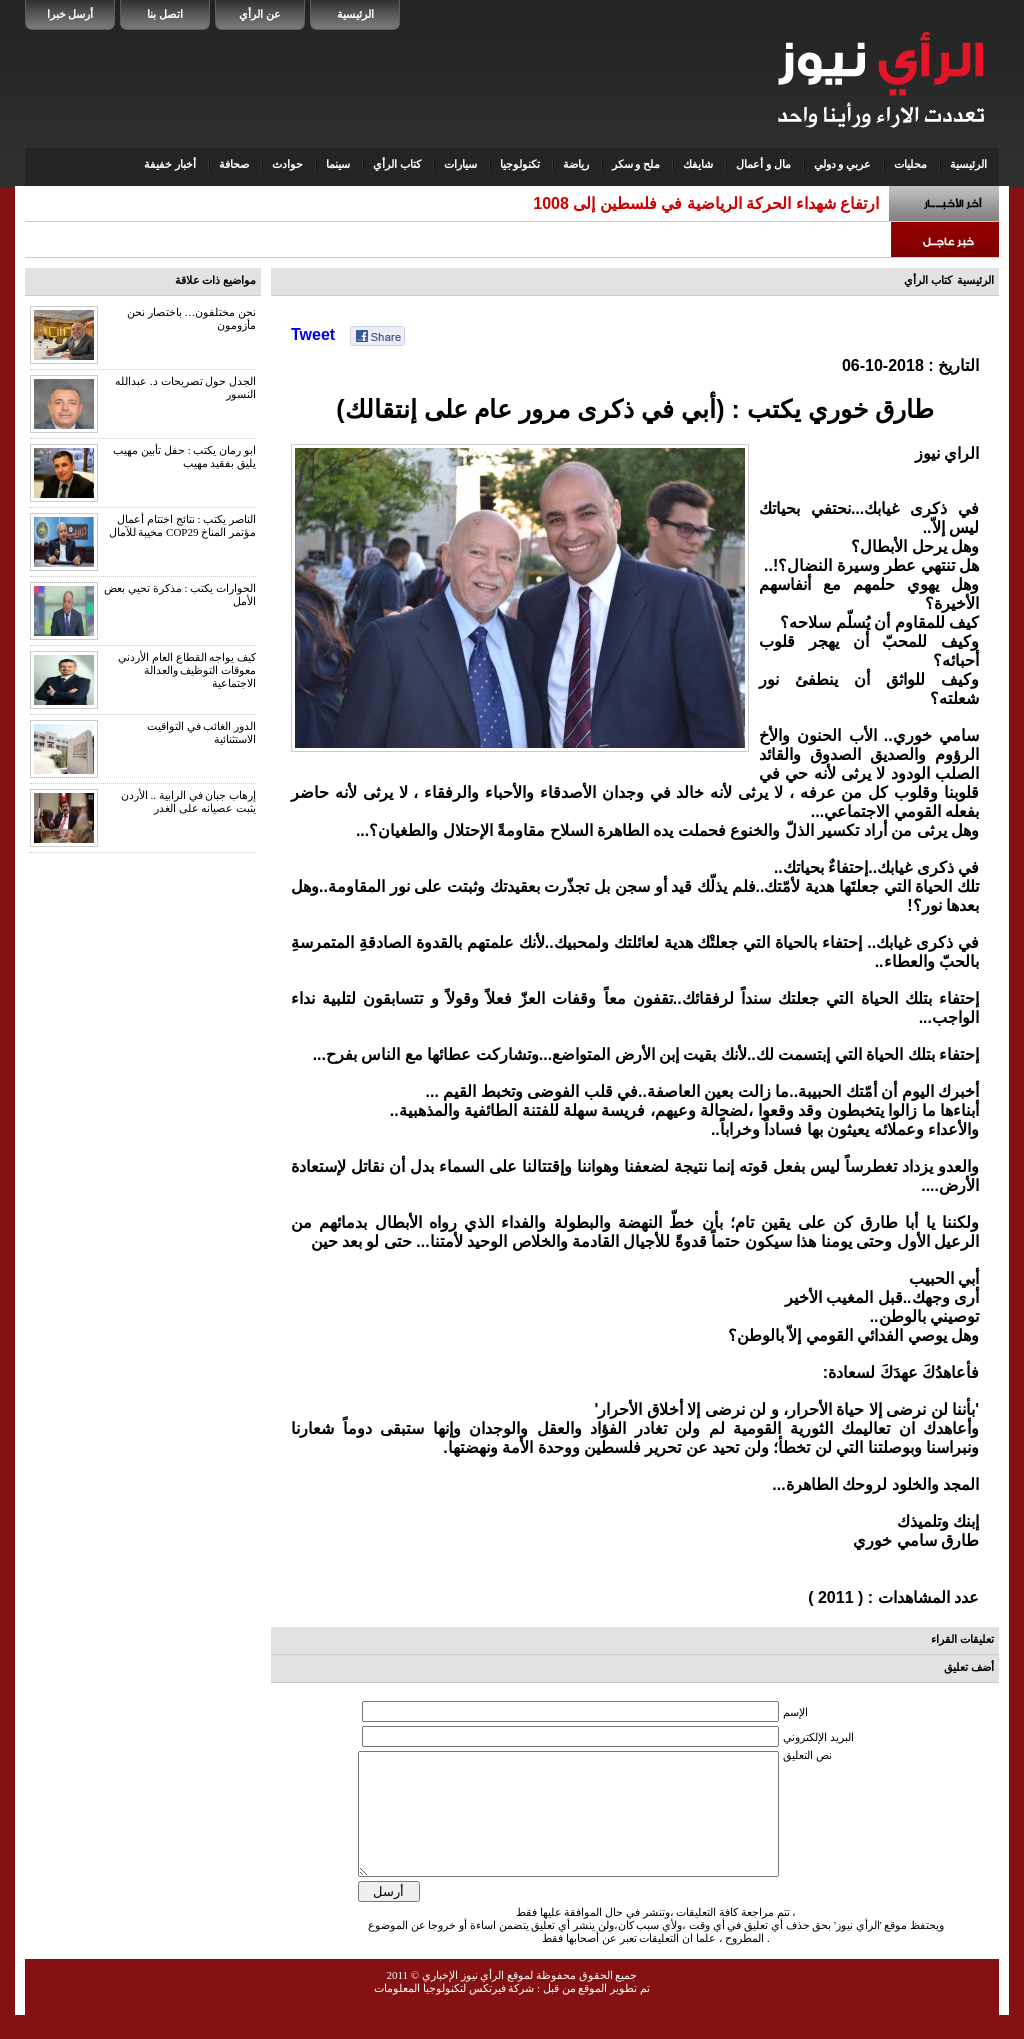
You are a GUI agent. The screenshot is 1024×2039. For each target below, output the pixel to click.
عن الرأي (260, 14)
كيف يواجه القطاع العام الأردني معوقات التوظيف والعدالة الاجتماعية (187, 670)
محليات (910, 164)
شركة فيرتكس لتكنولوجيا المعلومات (454, 2012)
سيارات (460, 164)
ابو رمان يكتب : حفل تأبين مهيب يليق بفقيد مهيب (184, 456)
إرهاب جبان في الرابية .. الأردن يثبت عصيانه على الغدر (188, 801)
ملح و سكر (636, 164)
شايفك (698, 164)
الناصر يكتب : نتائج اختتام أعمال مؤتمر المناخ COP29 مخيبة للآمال (182, 525)
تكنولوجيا (520, 164)
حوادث (287, 164)
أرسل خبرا (70, 14)
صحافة (234, 164)
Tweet (313, 334)
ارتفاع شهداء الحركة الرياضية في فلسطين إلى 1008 (706, 203)
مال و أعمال (763, 164)
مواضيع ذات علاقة (216, 280)
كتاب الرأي (397, 164)
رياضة (576, 164)
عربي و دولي (843, 164)
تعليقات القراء (962, 1639)
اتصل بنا (165, 14)
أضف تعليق (969, 1667)
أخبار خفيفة (170, 164)
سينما (338, 164)
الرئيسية (355, 14)
